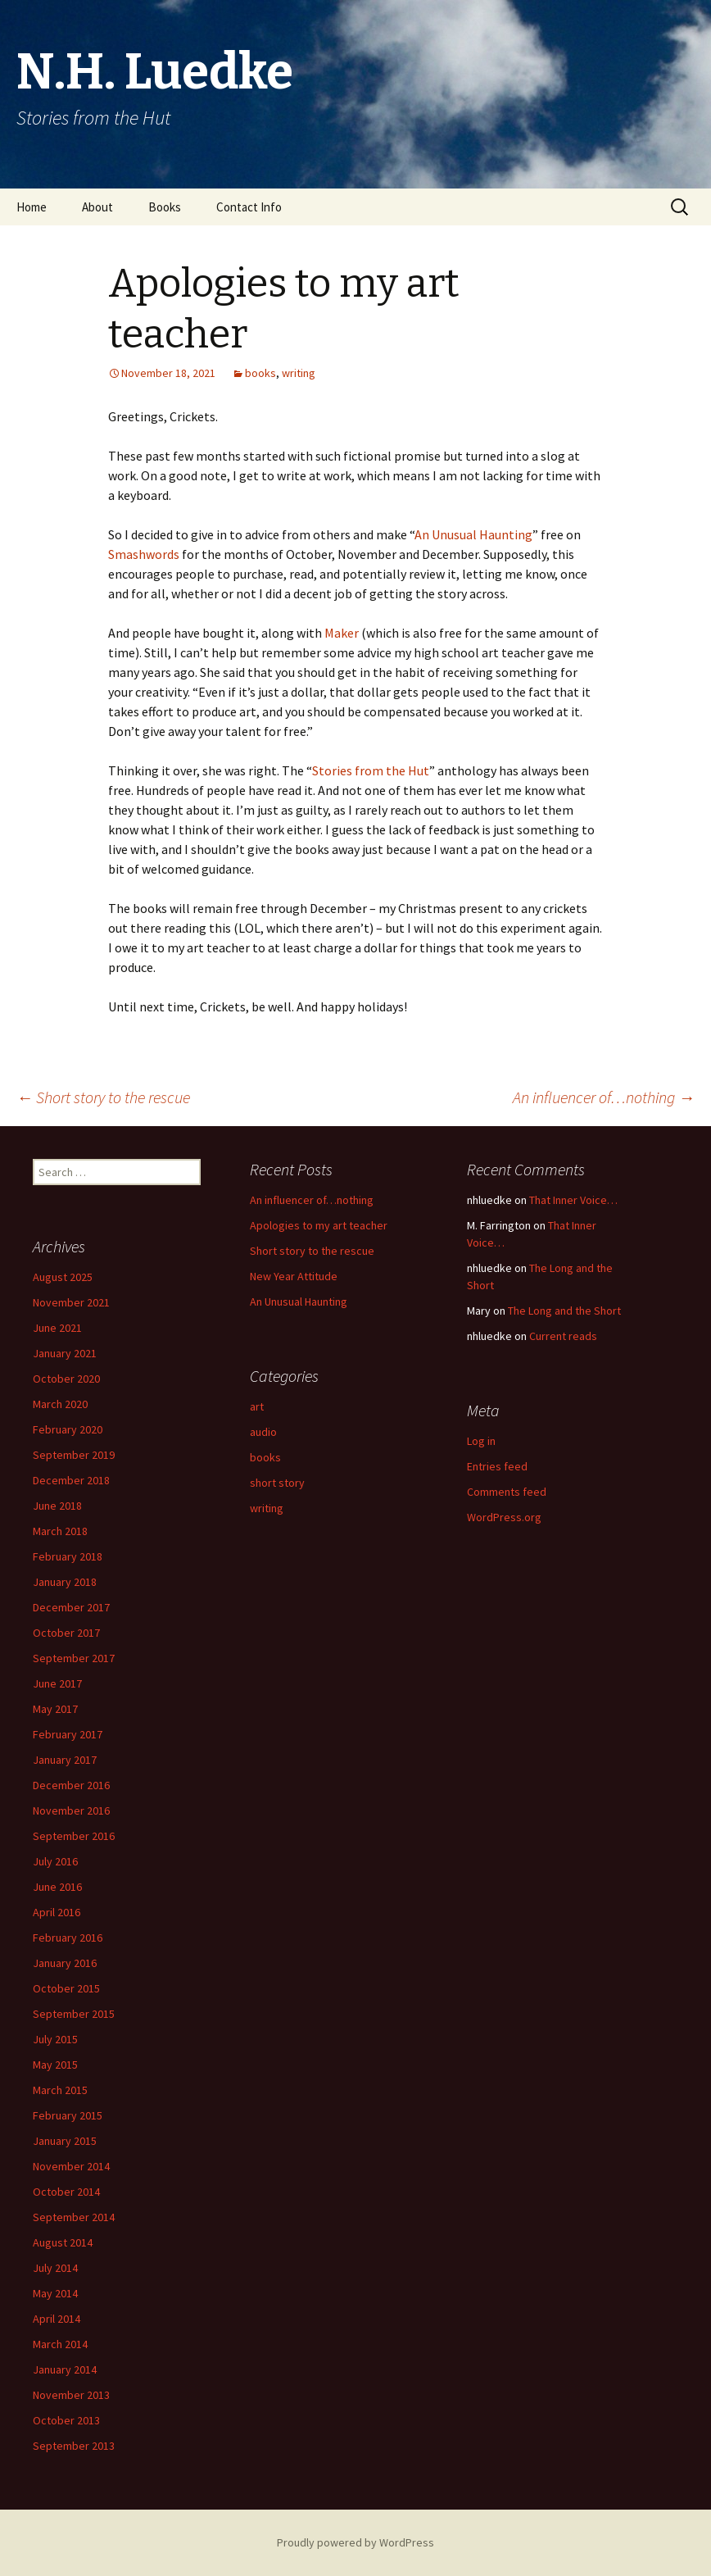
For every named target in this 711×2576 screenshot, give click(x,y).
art (257, 1406)
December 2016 (71, 1785)
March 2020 (60, 1404)
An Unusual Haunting (473, 534)
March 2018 (60, 1531)
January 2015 (65, 2140)
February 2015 (67, 2115)
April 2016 (56, 1912)
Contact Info (249, 207)
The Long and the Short (564, 1310)
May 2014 (55, 2293)
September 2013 (74, 2445)
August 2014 (63, 2242)
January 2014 (65, 2369)
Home (31, 207)
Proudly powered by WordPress (355, 2542)
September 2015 (74, 2013)
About (97, 207)
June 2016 (57, 1886)
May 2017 (55, 1708)
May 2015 (55, 2064)
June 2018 (57, 1505)
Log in (481, 1440)
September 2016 (74, 1836)
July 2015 (55, 2039)
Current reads (563, 1336)
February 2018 (67, 1556)
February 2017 (67, 1734)
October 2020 (66, 1378)
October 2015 (66, 1988)
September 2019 (74, 1454)
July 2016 (55, 1861)
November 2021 (71, 1302)
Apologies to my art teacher (318, 1225)
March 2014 (60, 2344)
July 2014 (55, 2267)
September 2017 (74, 1658)
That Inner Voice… (573, 1200)
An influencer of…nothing (604, 1097)
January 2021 (65, 1353)
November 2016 (71, 1810)
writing (298, 373)
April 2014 (56, 2318)
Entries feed (497, 1466)
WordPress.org (504, 1517)
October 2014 (66, 2191)
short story (277, 1482)
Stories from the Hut (370, 770)
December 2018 (71, 1480)
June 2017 (57, 1683)
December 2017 (71, 1607)
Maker (342, 633)
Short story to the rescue (103, 1097)
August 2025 (63, 1277)
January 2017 (65, 1759)
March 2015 (60, 2090)
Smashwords (143, 554)
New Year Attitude (293, 1276)
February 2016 (67, 1937)
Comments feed (506, 1491)
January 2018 (65, 1581)
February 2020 (67, 1429)
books (260, 373)
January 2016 (65, 1963)
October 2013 (66, 2420)
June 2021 (57, 1327)
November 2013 (71, 2394)
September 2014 (74, 2217)
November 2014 (71, 2166)
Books (164, 207)
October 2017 (66, 1632)
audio (263, 1431)
